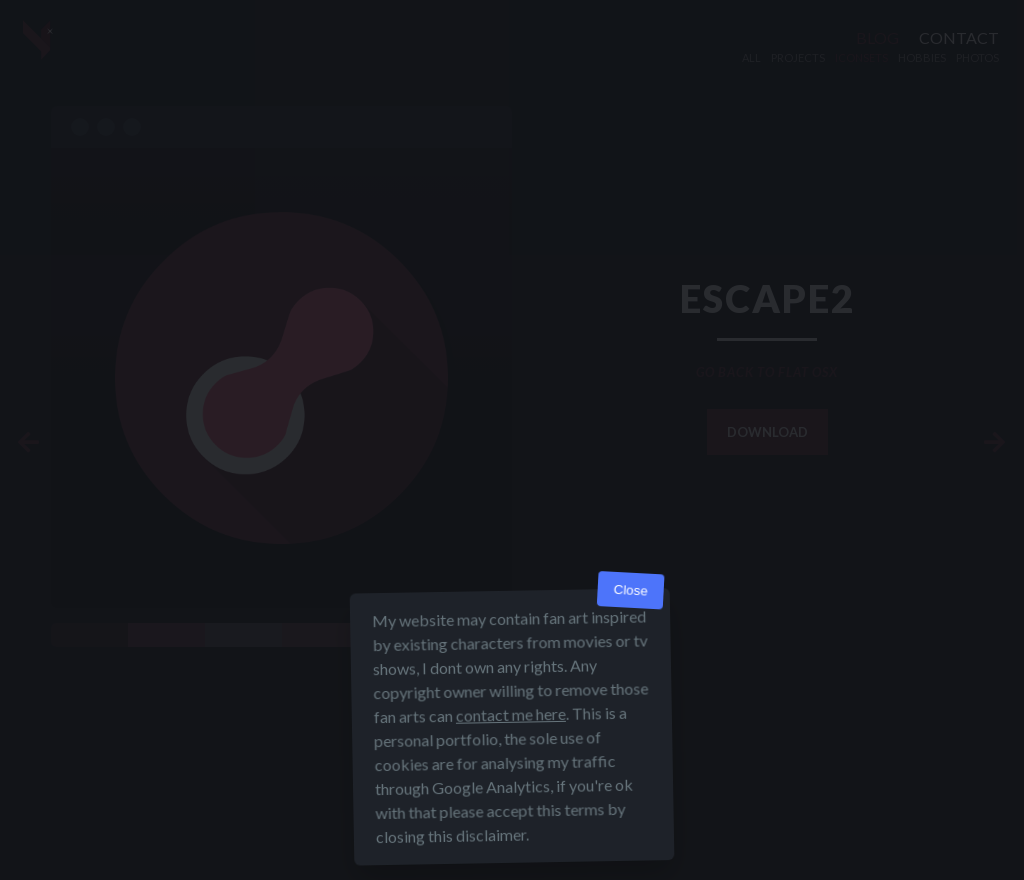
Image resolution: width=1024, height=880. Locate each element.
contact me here (511, 714)
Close (630, 590)
